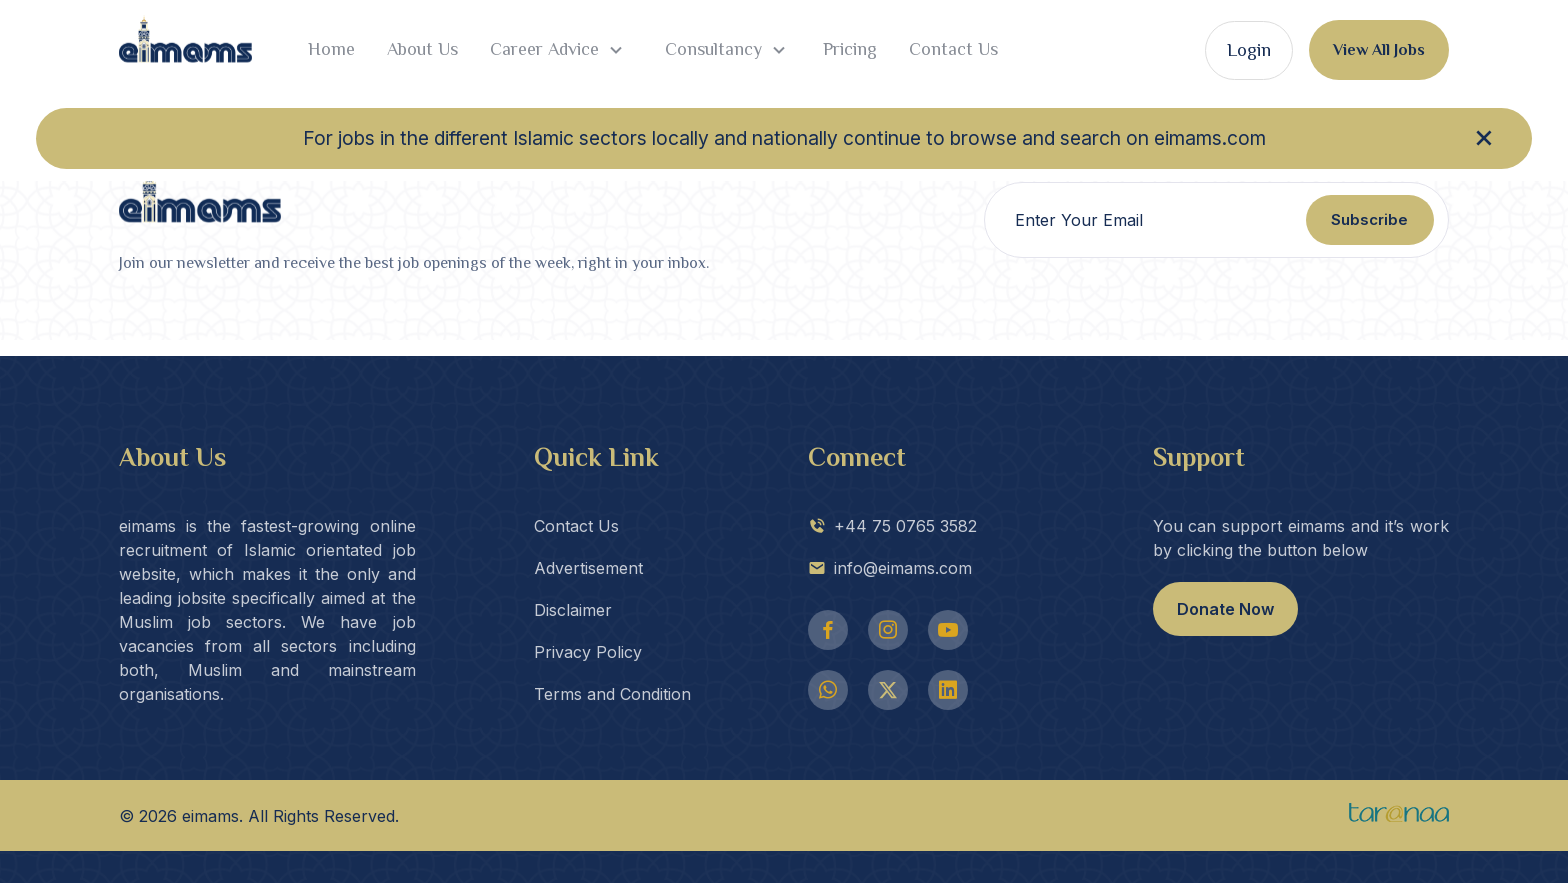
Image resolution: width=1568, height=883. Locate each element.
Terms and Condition (612, 694)
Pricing (850, 49)
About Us (422, 49)
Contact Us (953, 49)
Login (1249, 50)
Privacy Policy (588, 652)
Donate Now (1225, 609)
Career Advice (559, 50)
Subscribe (1369, 219)
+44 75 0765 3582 (892, 526)
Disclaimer (573, 610)
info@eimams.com (890, 568)
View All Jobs (1379, 50)
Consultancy (725, 50)
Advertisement (588, 568)
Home (331, 49)
